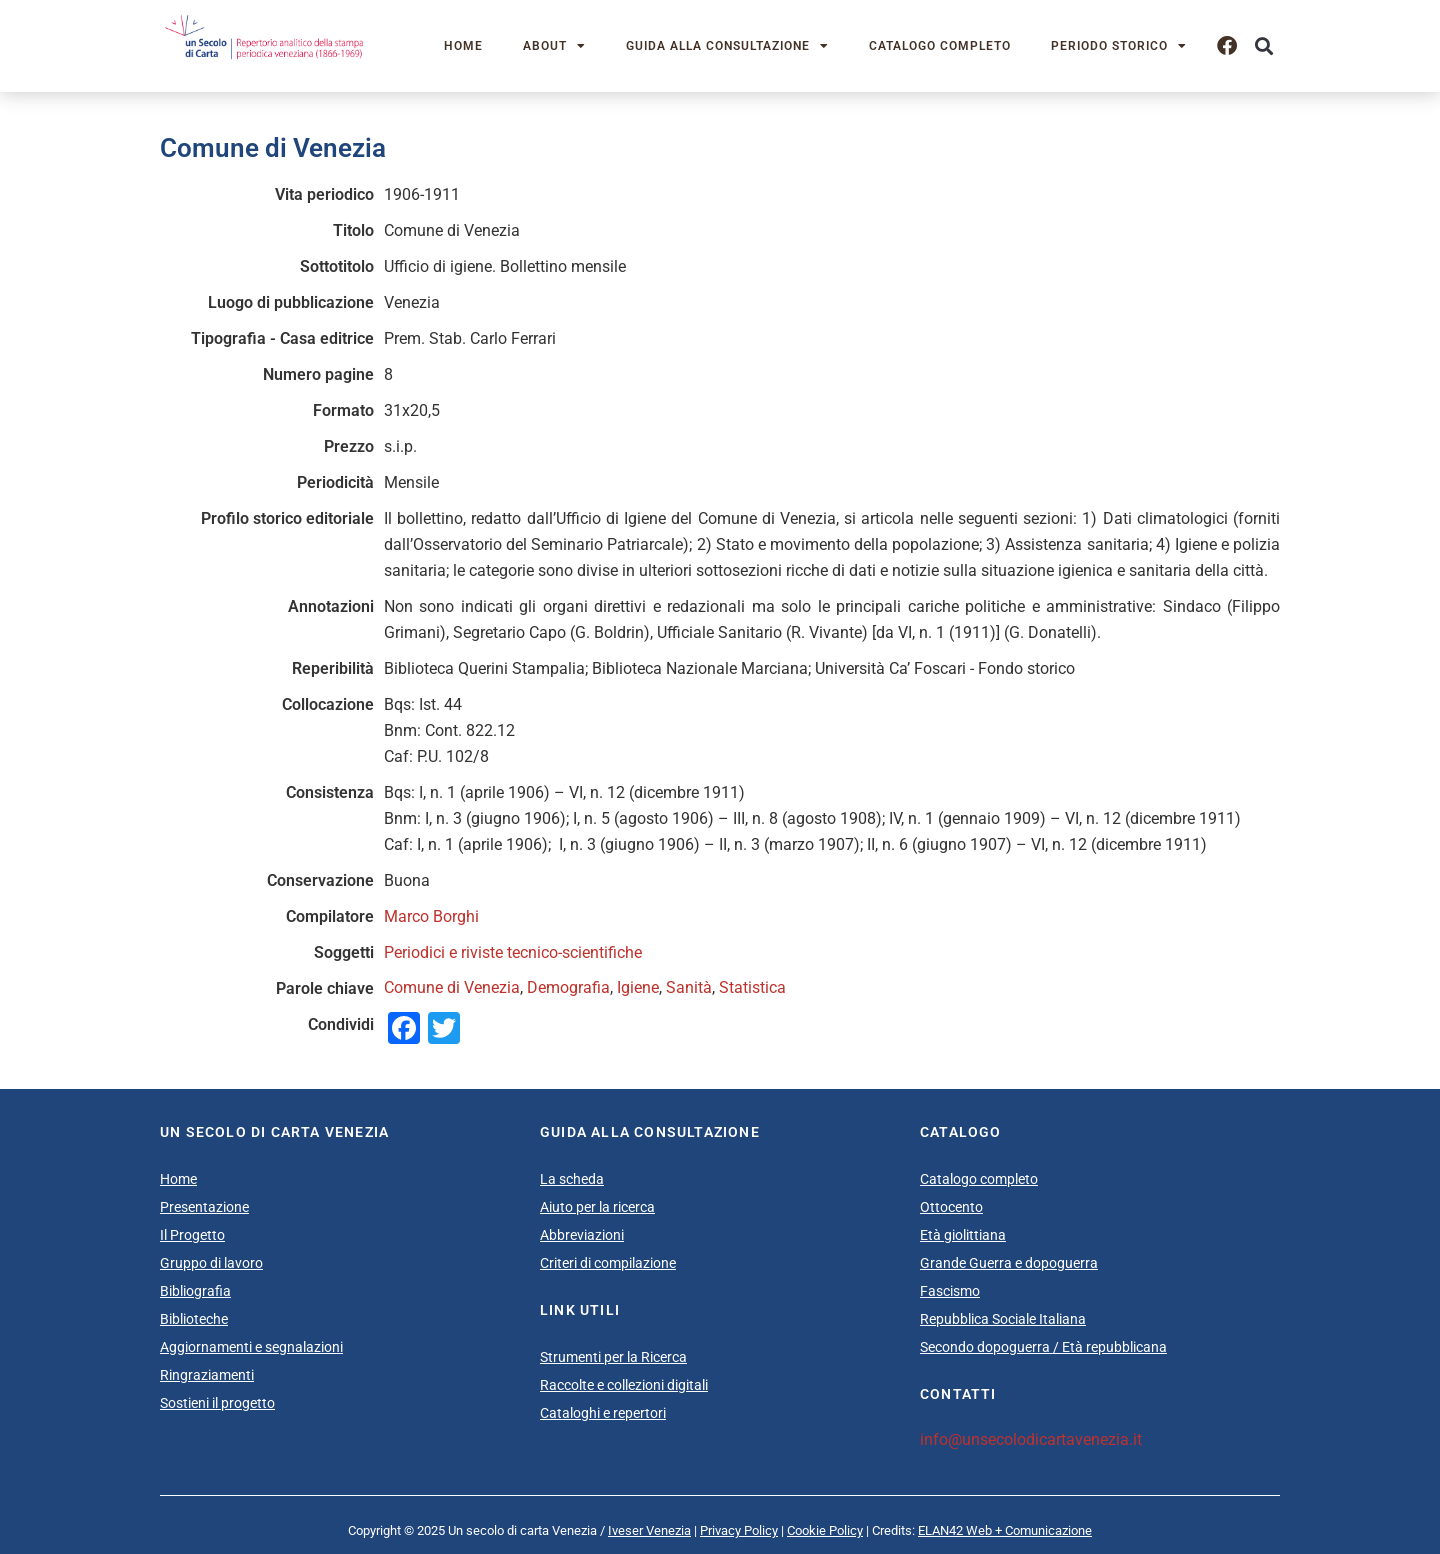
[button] (1263, 46)
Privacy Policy (739, 1530)
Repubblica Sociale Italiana (1003, 1319)
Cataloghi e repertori (603, 1413)
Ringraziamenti (207, 1375)
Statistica (752, 987)
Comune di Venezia (452, 987)
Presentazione (204, 1207)
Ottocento (951, 1207)
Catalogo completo (940, 46)
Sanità (689, 987)
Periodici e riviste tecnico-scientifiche (513, 952)
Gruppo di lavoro (211, 1263)
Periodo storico (1119, 46)
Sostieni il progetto (217, 1403)
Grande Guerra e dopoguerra (1009, 1263)
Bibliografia (195, 1291)
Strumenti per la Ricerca (613, 1357)
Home (463, 46)
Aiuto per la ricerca (597, 1207)
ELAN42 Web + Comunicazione (1005, 1530)
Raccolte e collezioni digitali (624, 1385)
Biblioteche (194, 1319)
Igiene (638, 987)
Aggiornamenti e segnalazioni (251, 1347)
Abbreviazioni (582, 1235)
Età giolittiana (963, 1235)
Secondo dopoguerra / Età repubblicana (1043, 1347)
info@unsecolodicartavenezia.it (1031, 1439)
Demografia (568, 987)
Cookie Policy (825, 1530)
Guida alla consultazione (727, 46)
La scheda (572, 1179)
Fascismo (950, 1291)
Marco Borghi (431, 916)
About (554, 46)
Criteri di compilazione (608, 1263)
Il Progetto (192, 1235)
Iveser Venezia (649, 1530)
